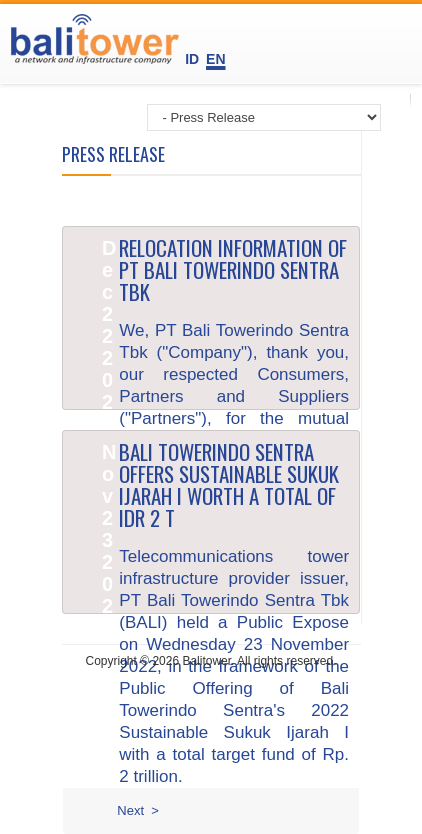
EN (215, 59)
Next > (138, 810)
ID (194, 59)
